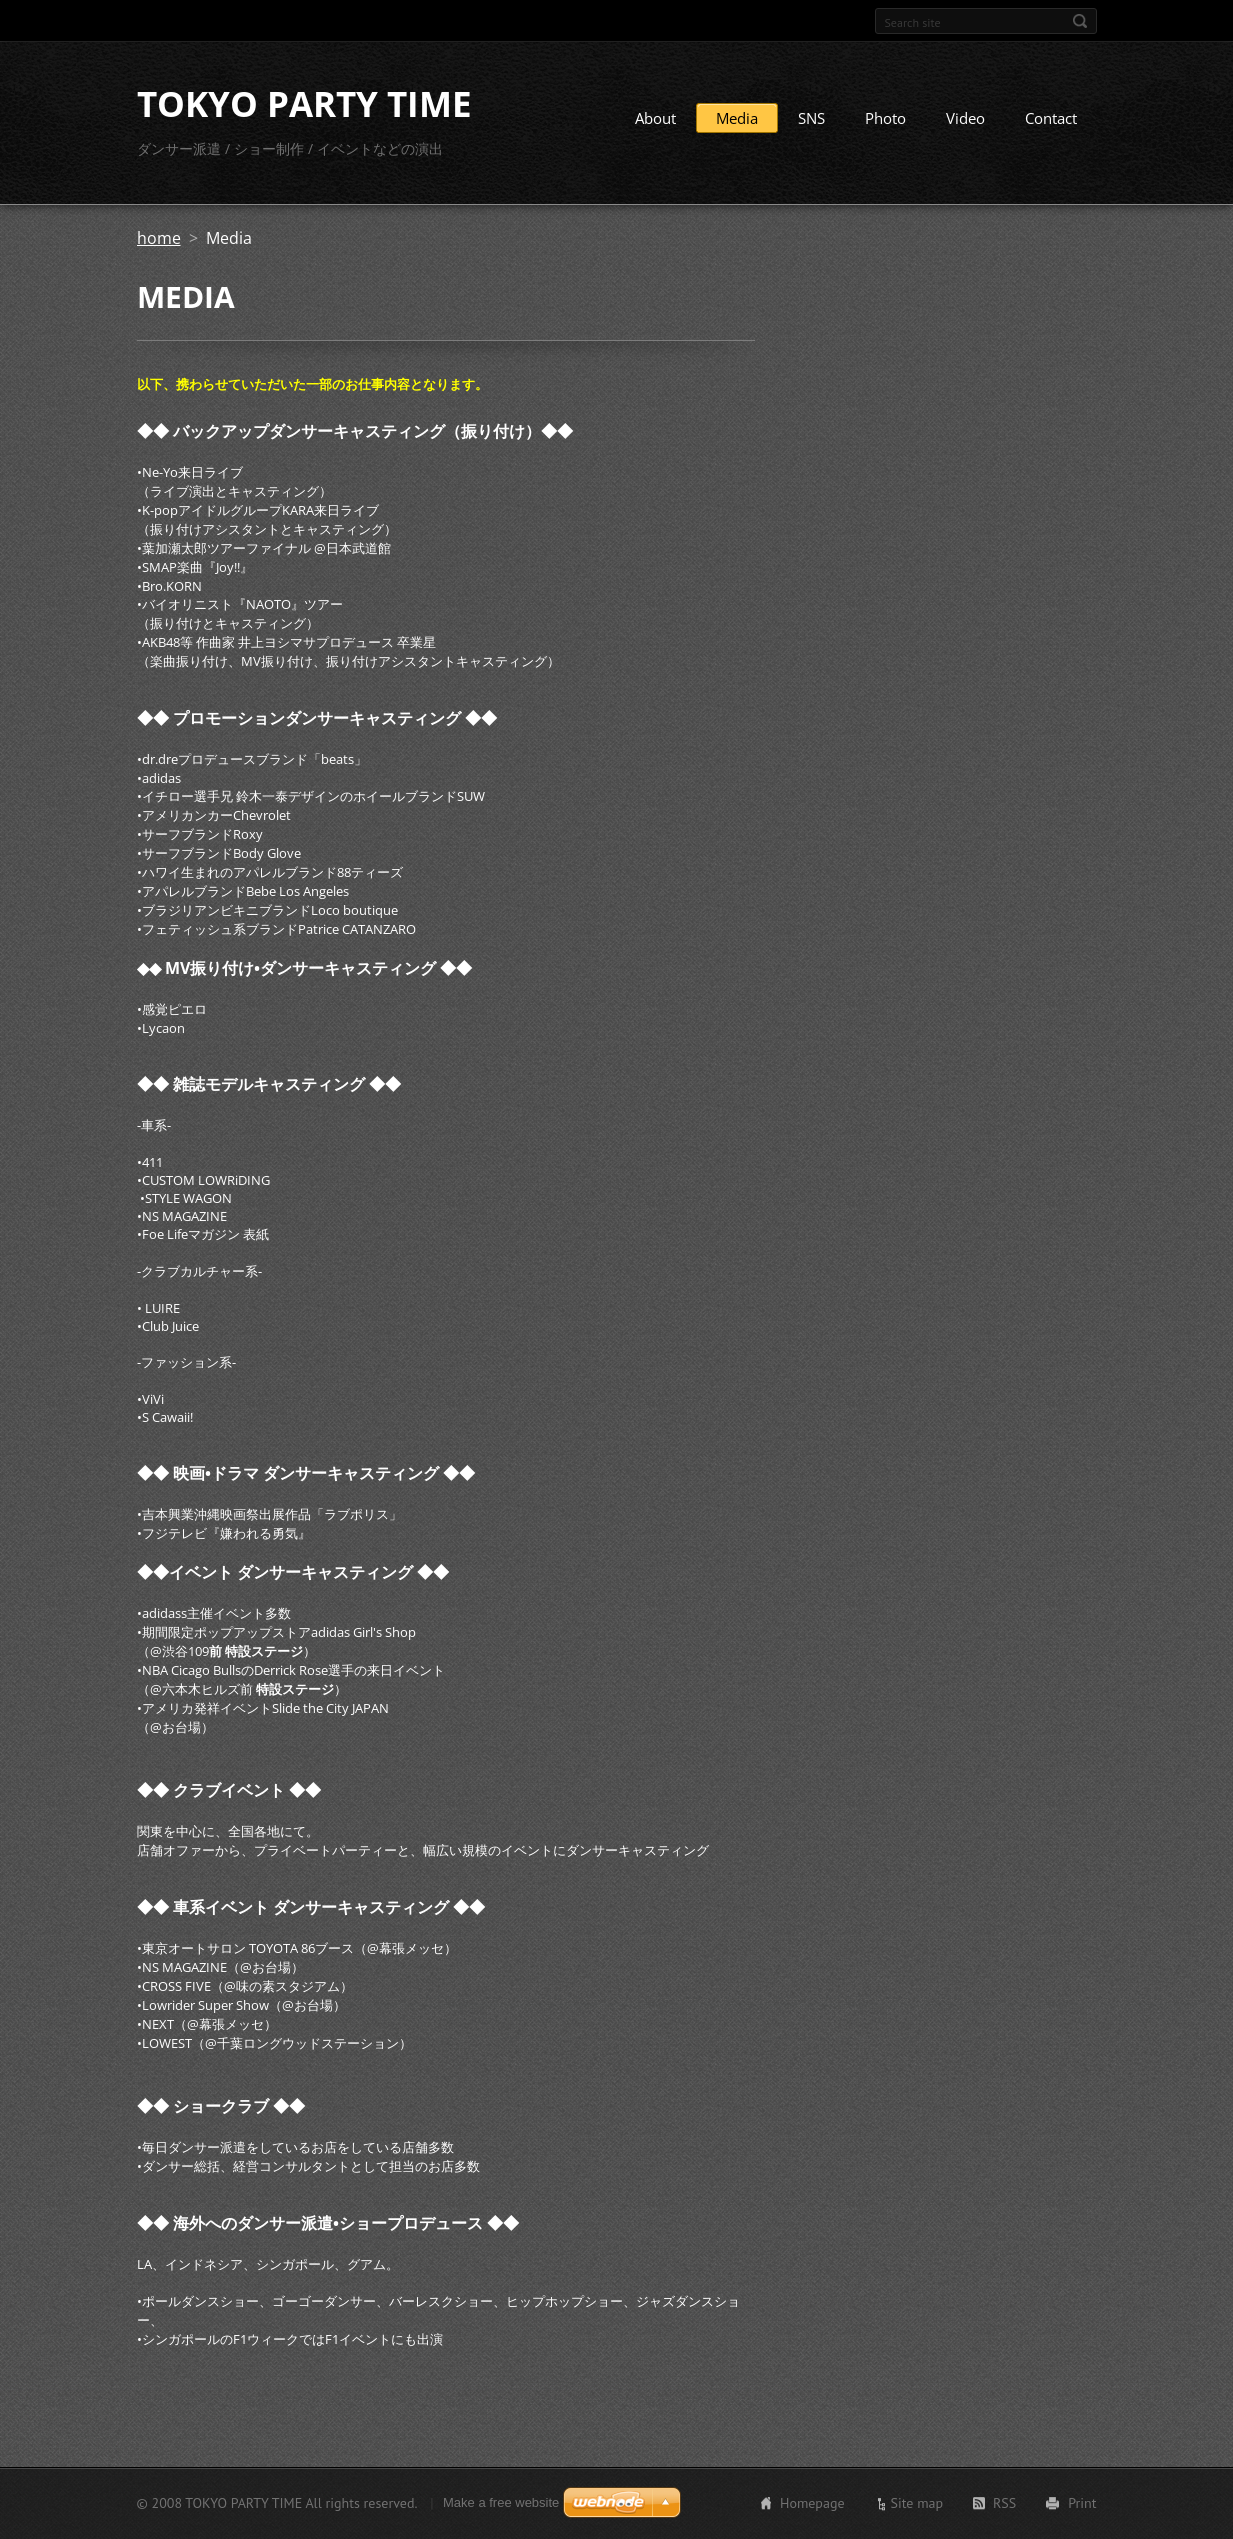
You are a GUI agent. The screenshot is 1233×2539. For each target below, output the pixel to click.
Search (1080, 21)
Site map (917, 2503)
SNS (811, 118)
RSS (1004, 2503)
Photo (885, 118)
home (159, 238)
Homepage (812, 2503)
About (655, 118)
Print (1082, 2503)
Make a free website (501, 2502)
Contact (1051, 118)
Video (965, 118)
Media (737, 118)
